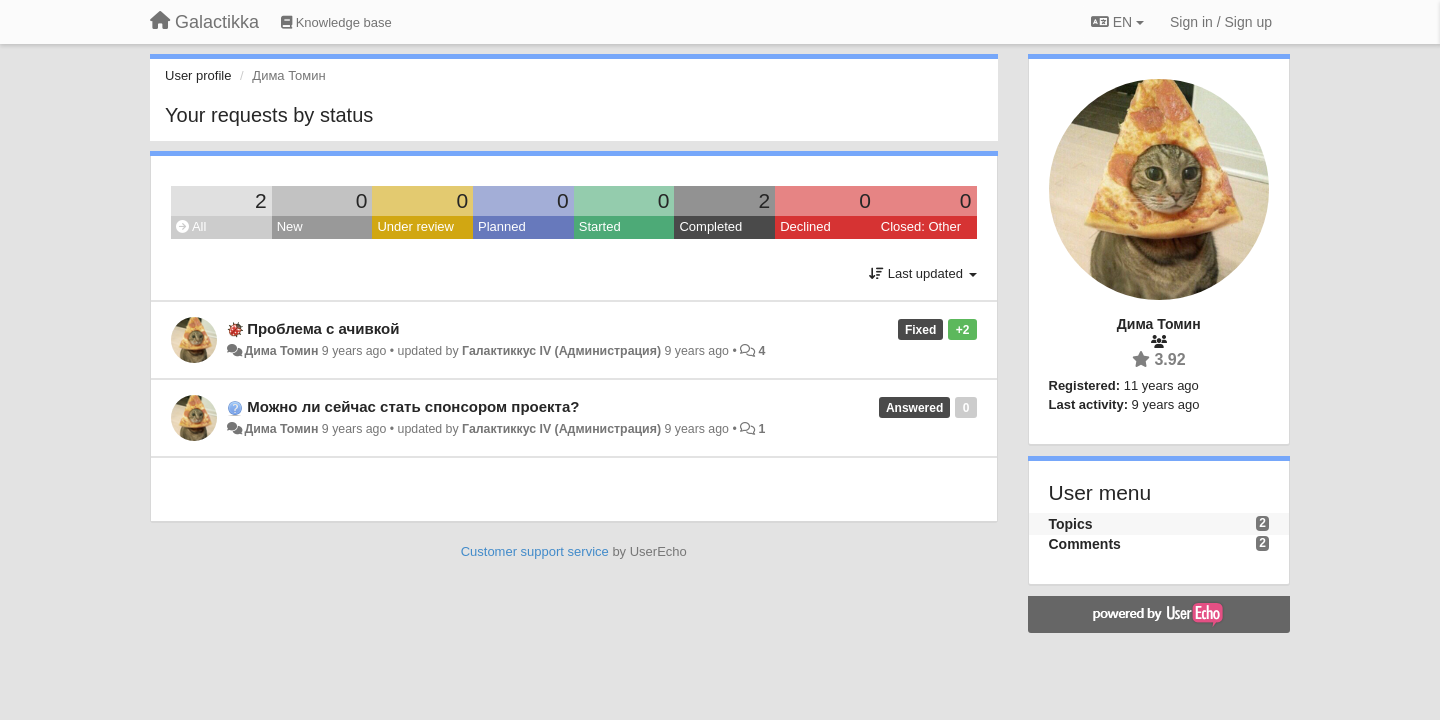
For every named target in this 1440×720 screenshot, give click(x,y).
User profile (198, 75)
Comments (1085, 544)
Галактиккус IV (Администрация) (561, 351)
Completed (710, 226)
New (290, 226)
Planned (502, 226)
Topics (1071, 524)
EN (1117, 22)
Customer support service (535, 551)
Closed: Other (921, 226)
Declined (805, 226)
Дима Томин (281, 351)
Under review (415, 226)
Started (600, 226)
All (191, 226)
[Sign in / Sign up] (1221, 22)
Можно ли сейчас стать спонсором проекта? (413, 406)
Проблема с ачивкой (323, 328)
